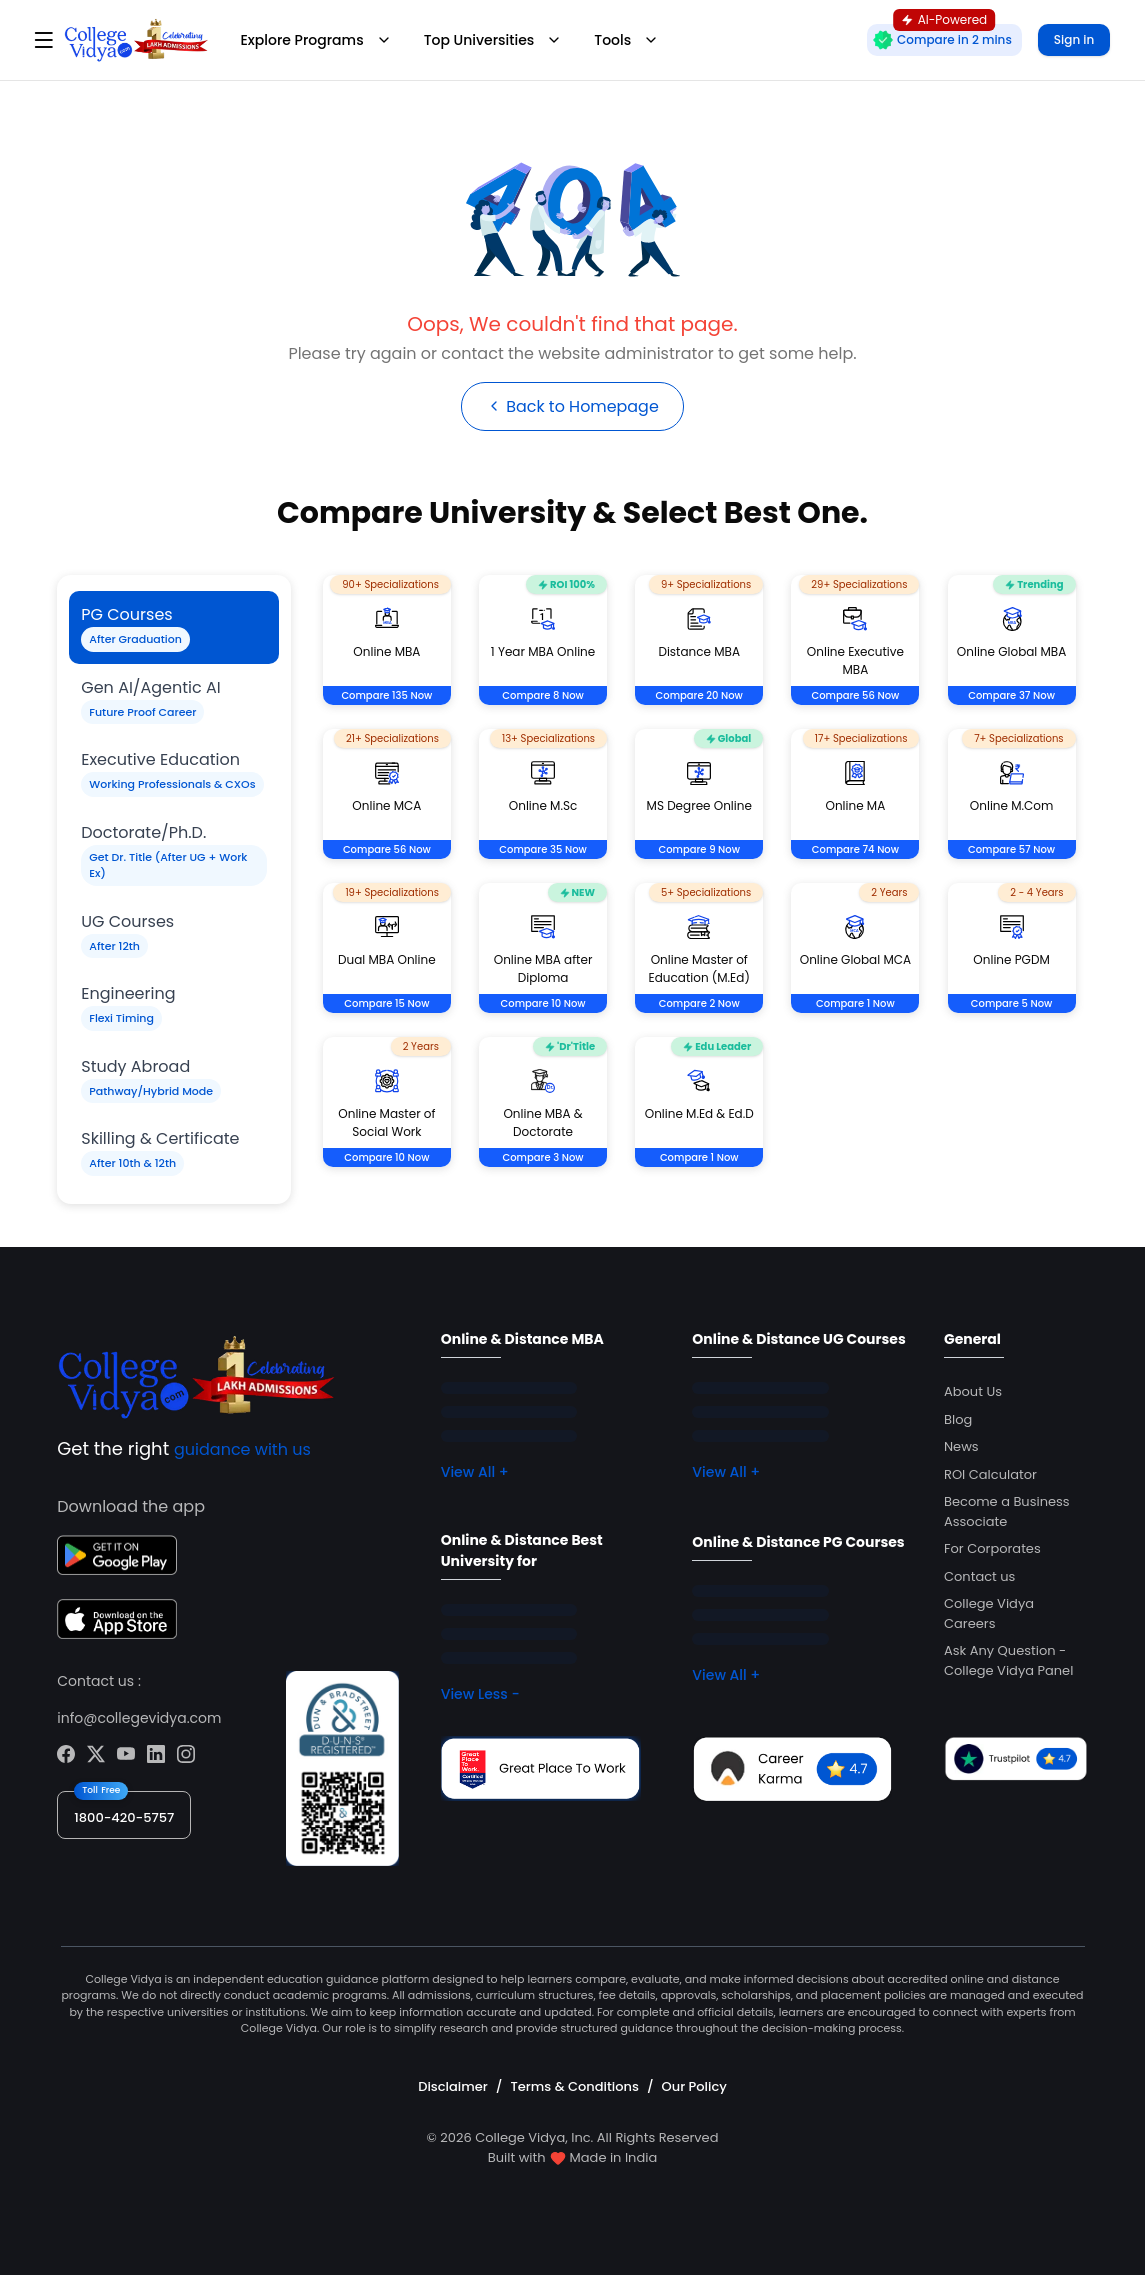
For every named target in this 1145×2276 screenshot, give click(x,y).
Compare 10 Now (543, 1004)
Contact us (979, 1576)
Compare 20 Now (699, 696)
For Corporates (992, 1549)
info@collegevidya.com (139, 1718)
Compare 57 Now (1011, 850)
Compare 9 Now (699, 850)
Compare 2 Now (699, 1004)
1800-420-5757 (124, 1817)
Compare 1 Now (855, 1004)
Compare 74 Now (855, 850)
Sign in (1074, 39)
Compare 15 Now (386, 1004)
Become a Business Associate (1007, 1512)
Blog (958, 1419)
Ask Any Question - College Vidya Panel (1008, 1661)
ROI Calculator (990, 1474)
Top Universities (493, 40)
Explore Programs (316, 40)
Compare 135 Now (386, 696)
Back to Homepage (572, 406)
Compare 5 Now (1012, 1004)
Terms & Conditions (574, 2086)
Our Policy (694, 2086)
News (961, 1447)
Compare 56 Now (855, 696)
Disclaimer (453, 2086)
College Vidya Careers (989, 1614)
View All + (475, 1473)
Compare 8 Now (543, 696)
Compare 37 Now (1011, 696)
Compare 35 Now (542, 850)
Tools (626, 40)
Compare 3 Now (543, 1158)
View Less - (480, 1695)
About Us (973, 1392)
